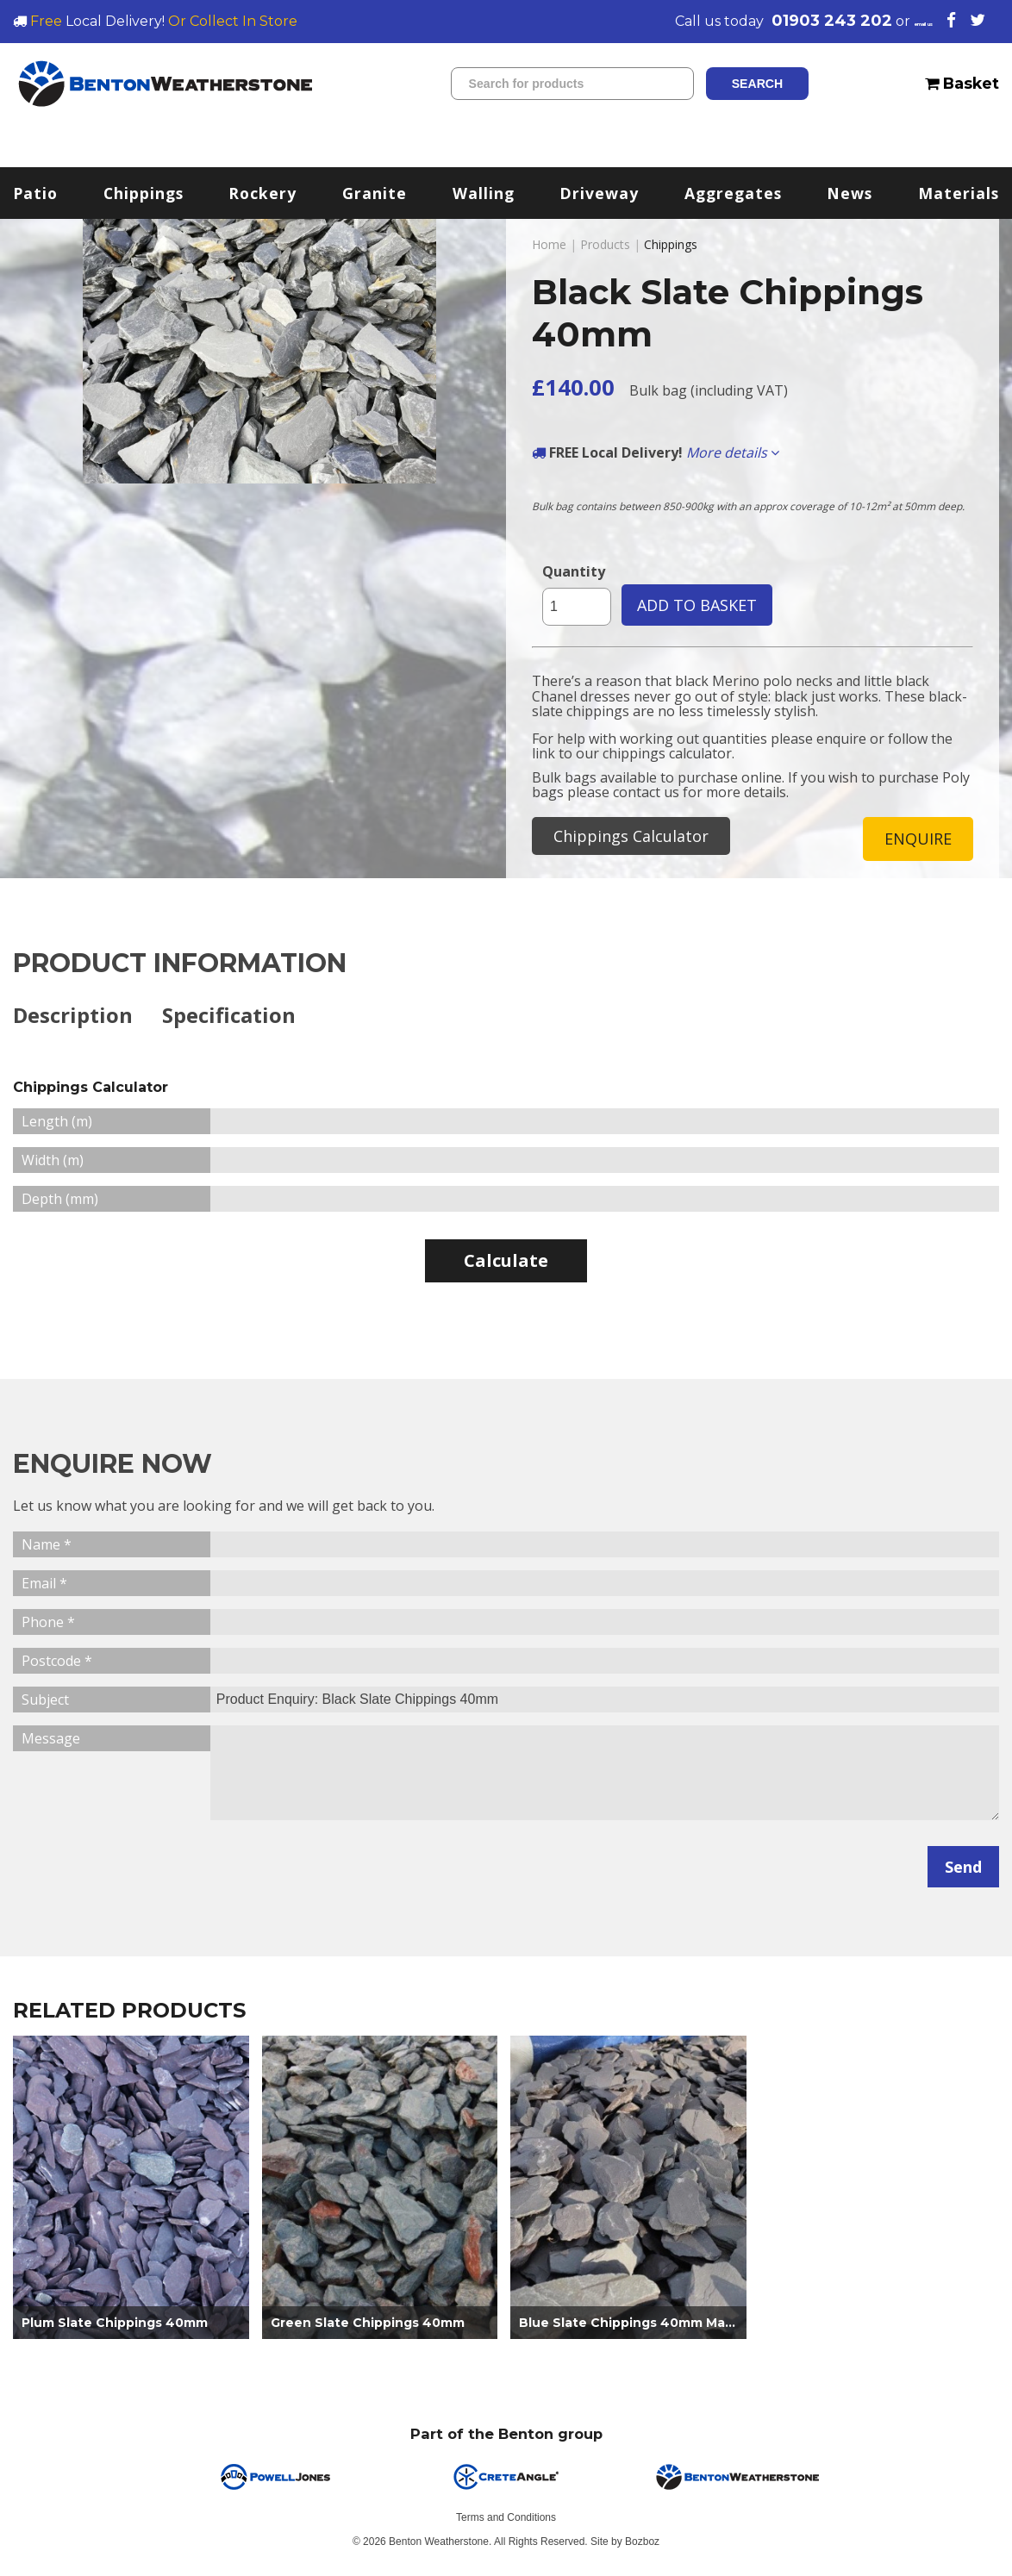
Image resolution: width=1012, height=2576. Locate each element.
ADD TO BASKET (697, 605)
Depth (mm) (60, 1201)
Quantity (573, 571)
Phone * (48, 1624)
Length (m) (57, 1123)
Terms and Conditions (506, 2520)
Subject (45, 1702)
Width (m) (53, 1162)
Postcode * (57, 1663)
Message (51, 1740)
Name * (47, 1546)
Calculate (506, 1263)
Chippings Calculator (631, 836)
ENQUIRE (918, 839)
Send (963, 1869)
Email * (44, 1585)
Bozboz (642, 2544)
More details (732, 452)
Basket (962, 83)
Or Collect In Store (232, 21)
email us (898, 20)
